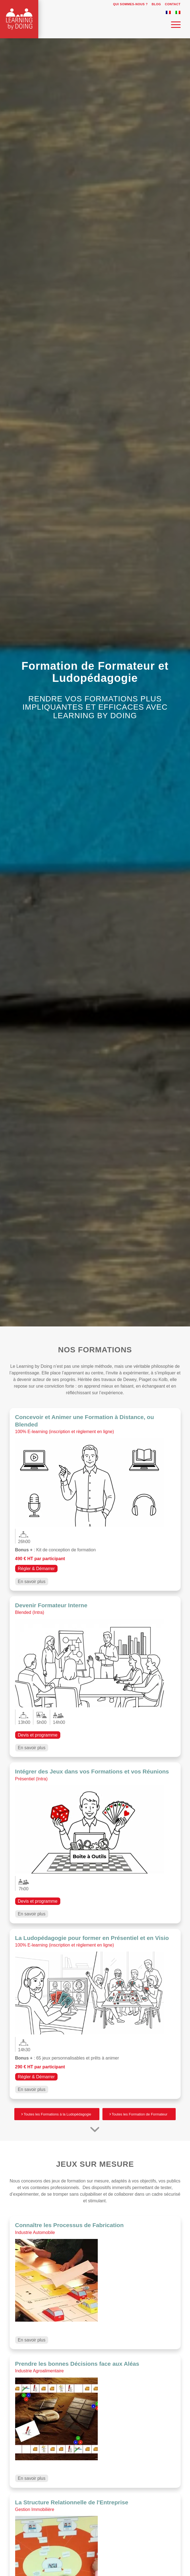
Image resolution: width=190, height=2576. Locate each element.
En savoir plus (32, 1581)
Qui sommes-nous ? (130, 4)
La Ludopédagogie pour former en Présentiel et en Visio (92, 1938)
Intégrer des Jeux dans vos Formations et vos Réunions (92, 1771)
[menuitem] (129, 4)
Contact (173, 4)
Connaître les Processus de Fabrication (69, 2225)
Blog (156, 4)
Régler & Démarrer (36, 1568)
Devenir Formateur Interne (51, 1605)
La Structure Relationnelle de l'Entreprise (71, 2502)
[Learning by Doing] (78, 27)
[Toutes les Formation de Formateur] (139, 2114)
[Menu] (173, 24)
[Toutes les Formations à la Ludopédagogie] (56, 2114)
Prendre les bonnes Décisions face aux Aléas (77, 2363)
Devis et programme (38, 1735)
